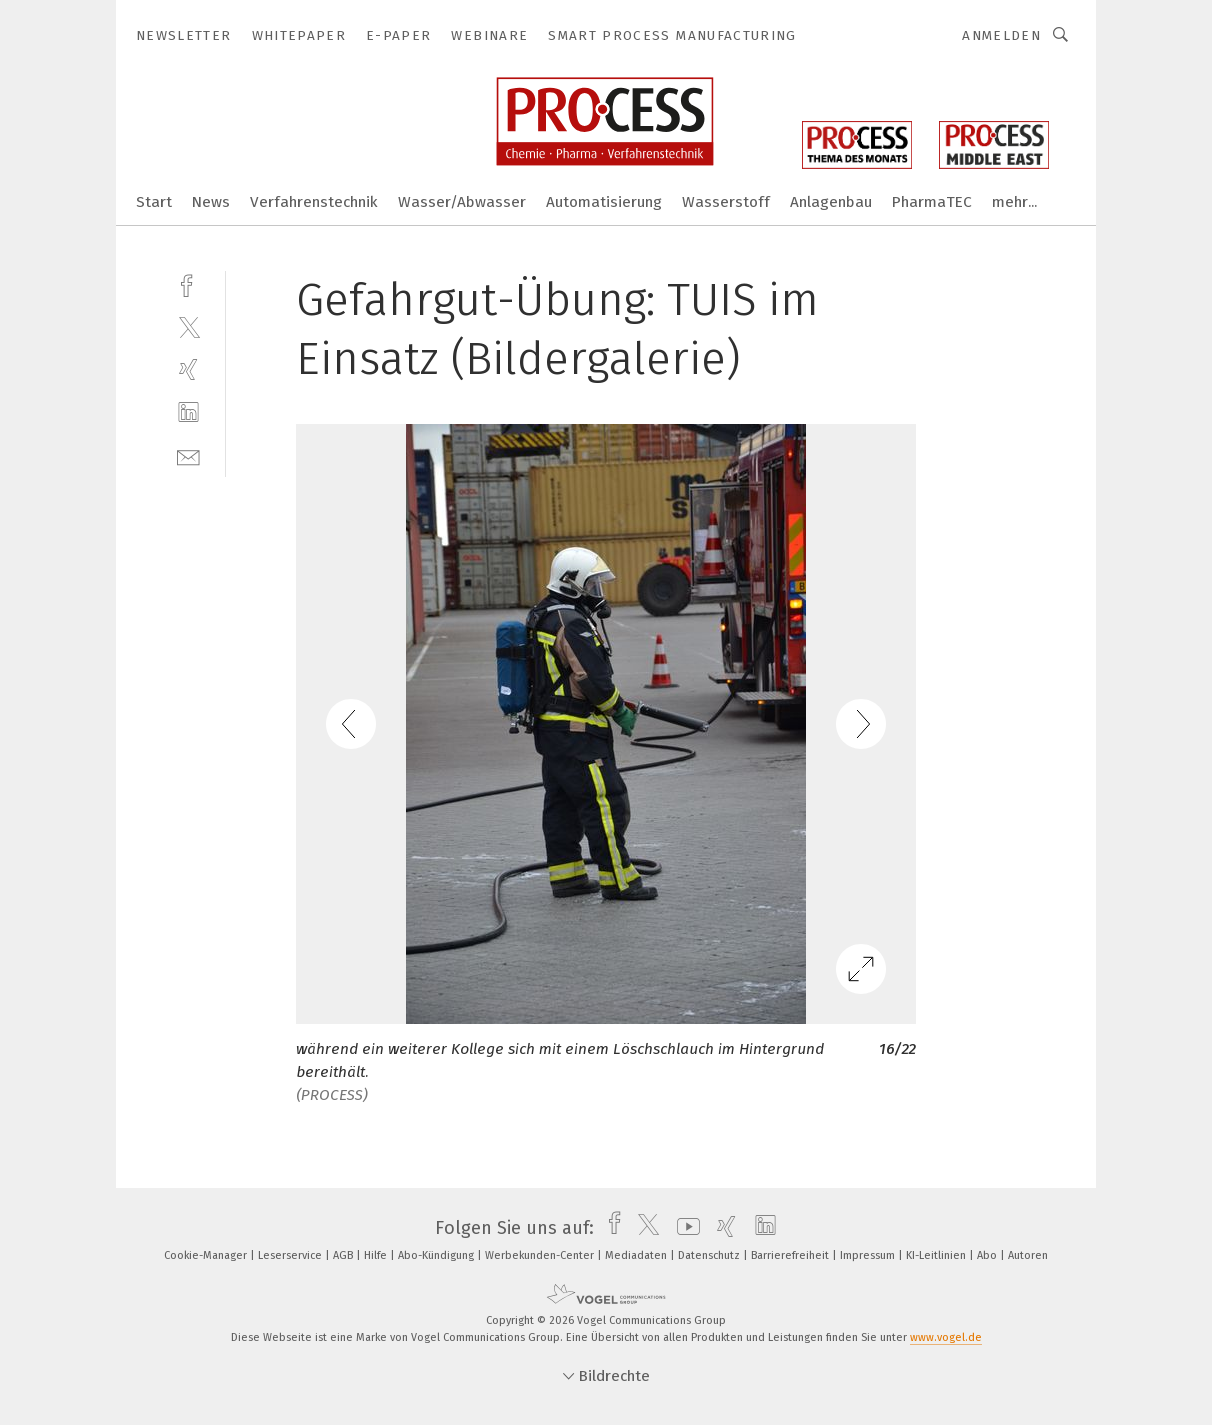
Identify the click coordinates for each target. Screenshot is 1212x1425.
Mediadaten (637, 1255)
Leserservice (291, 1255)
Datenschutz (710, 1255)
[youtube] (683, 1228)
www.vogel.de (946, 1337)
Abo (988, 1255)
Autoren (1028, 1255)
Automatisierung (604, 202)
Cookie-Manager (207, 1255)
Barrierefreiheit (791, 1255)
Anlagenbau (831, 202)
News (211, 202)
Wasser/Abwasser (462, 202)
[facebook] (188, 283)
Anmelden (1001, 35)
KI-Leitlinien (937, 1255)
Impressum (869, 1255)
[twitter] (188, 326)
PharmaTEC (932, 202)
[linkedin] (188, 412)
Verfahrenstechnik (314, 202)
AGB (344, 1255)
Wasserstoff (726, 202)
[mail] (188, 455)
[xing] (188, 369)
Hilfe (377, 1255)
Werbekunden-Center (541, 1255)
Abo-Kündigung (437, 1255)
